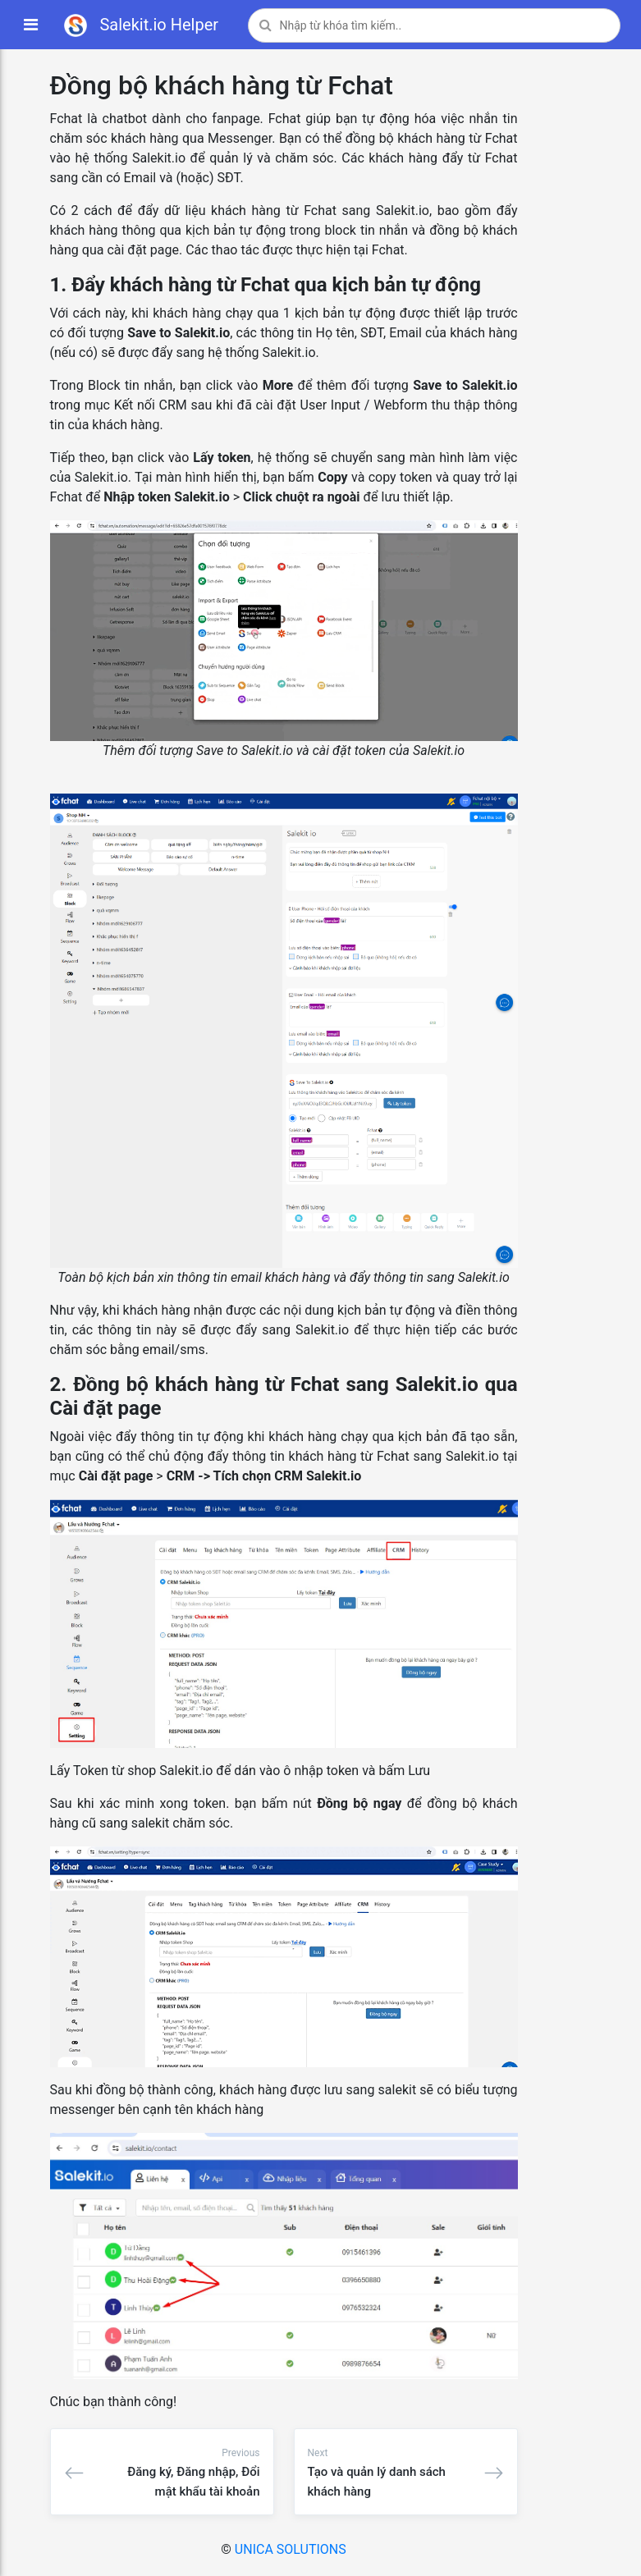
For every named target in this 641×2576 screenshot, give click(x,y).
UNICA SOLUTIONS (290, 2549)
